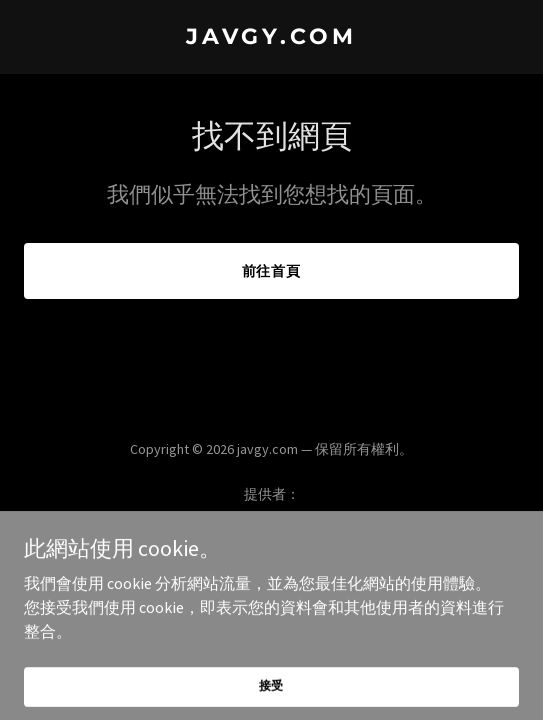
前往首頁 (272, 271)
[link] (271, 38)
